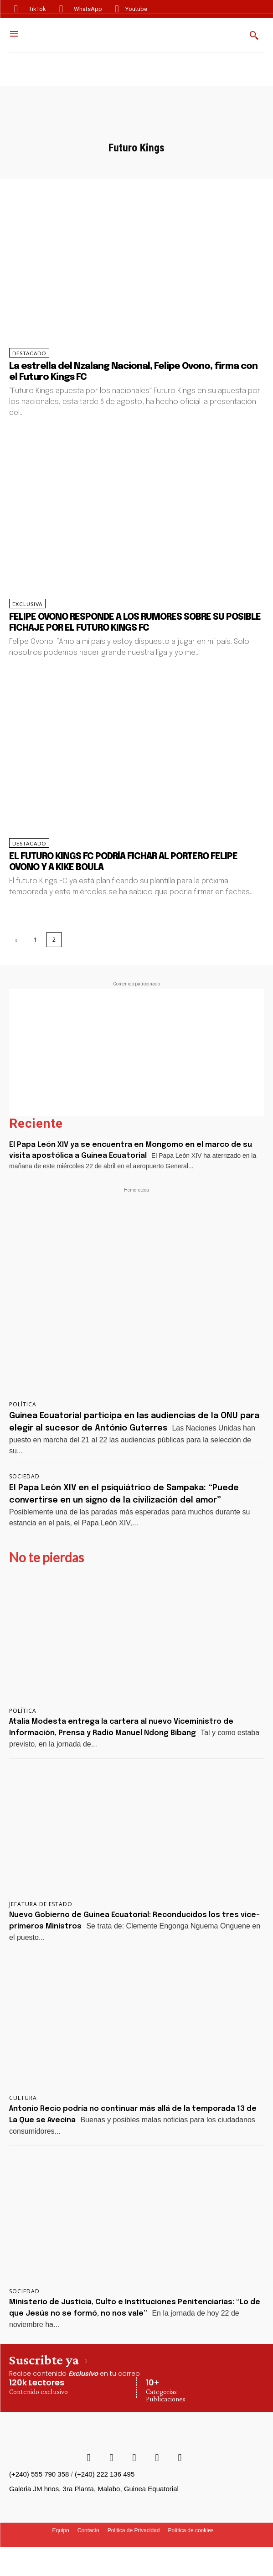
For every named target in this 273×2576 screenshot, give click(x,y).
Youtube (136, 8)
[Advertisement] (136, 1052)
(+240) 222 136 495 (104, 2474)
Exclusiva (27, 604)
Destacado (29, 353)
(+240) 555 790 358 (39, 2474)
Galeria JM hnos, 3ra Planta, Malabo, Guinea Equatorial (94, 2489)
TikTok (37, 8)
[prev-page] (16, 939)
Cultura (23, 2098)
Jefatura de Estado (40, 1904)
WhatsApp (88, 8)
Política (22, 1404)
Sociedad (24, 1476)
